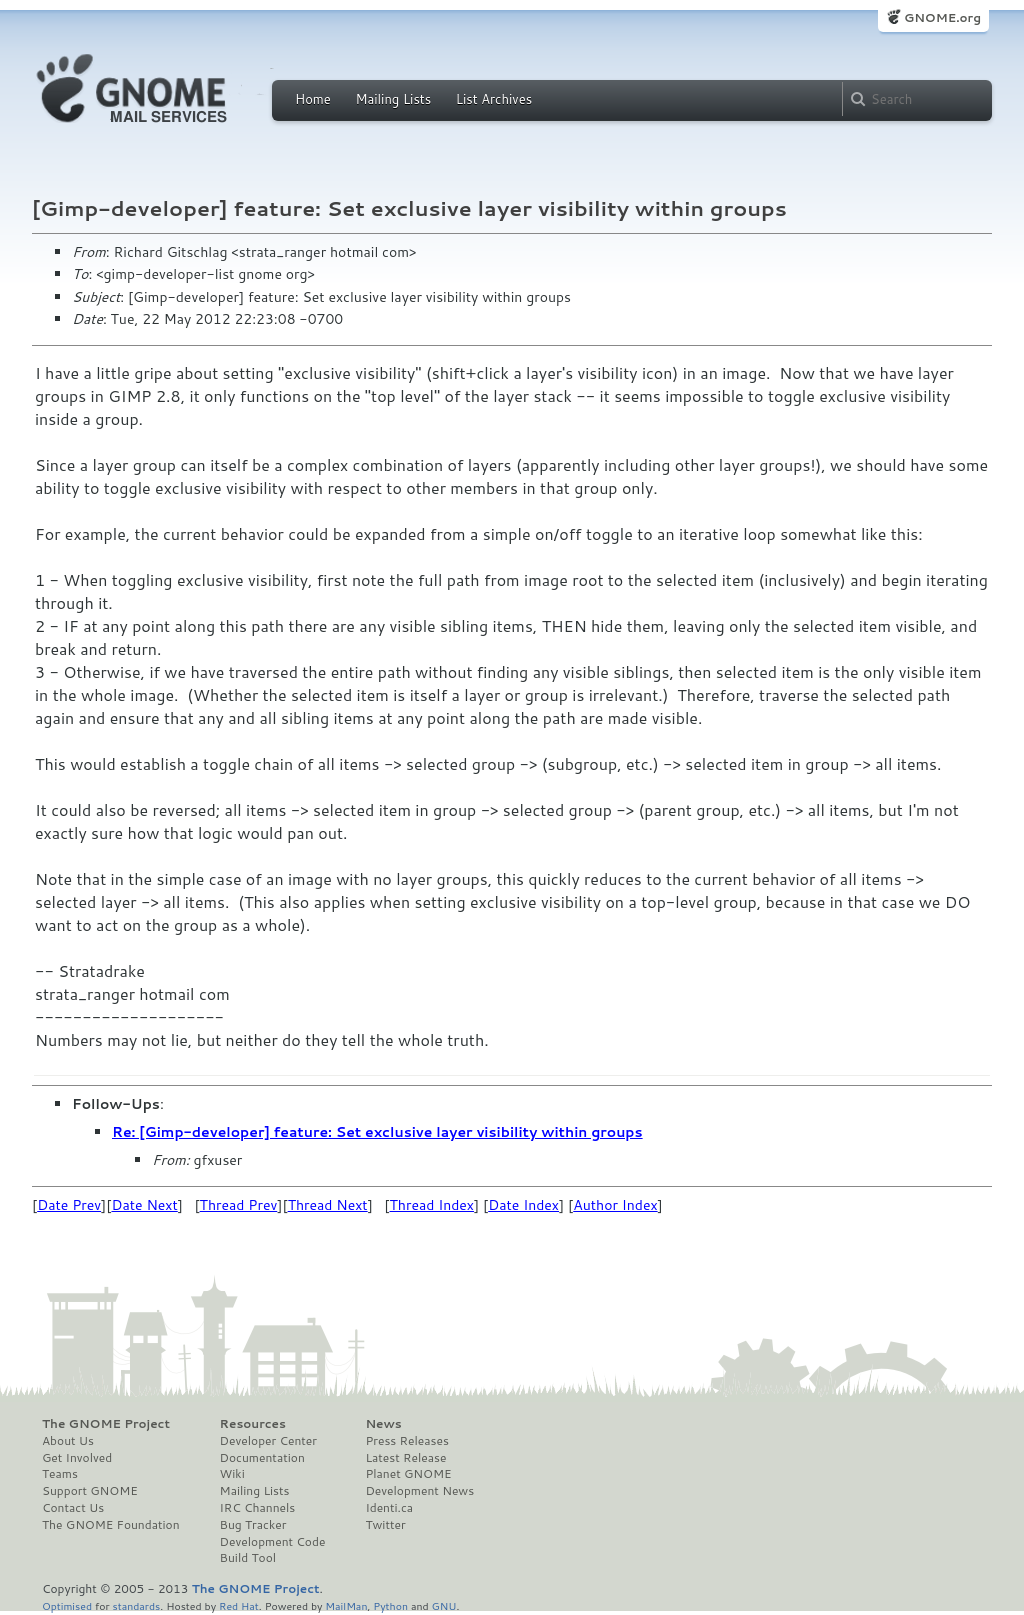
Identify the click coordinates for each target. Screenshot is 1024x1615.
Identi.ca (389, 1508)
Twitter (385, 1525)
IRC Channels (258, 1508)
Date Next (144, 1205)
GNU (444, 1605)
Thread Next (328, 1205)
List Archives (494, 99)
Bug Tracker (253, 1525)
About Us (68, 1441)
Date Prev (69, 1205)
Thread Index (432, 1205)
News (383, 1424)
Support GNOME (90, 1491)
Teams (60, 1474)
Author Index (615, 1205)
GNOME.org (942, 17)
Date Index (523, 1205)
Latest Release (405, 1458)
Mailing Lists (393, 99)
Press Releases (406, 1441)
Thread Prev (239, 1205)
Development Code (273, 1542)
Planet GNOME (408, 1474)
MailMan (346, 1605)
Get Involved (77, 1458)
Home (313, 99)
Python (390, 1605)
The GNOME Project (106, 1424)
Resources (253, 1424)
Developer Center (268, 1441)
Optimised (67, 1605)
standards (136, 1605)
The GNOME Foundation (111, 1525)
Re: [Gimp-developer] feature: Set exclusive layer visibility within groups (377, 1132)
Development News (419, 1491)
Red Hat (239, 1605)
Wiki (232, 1474)
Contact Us (73, 1508)
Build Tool (248, 1558)
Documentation (262, 1458)
